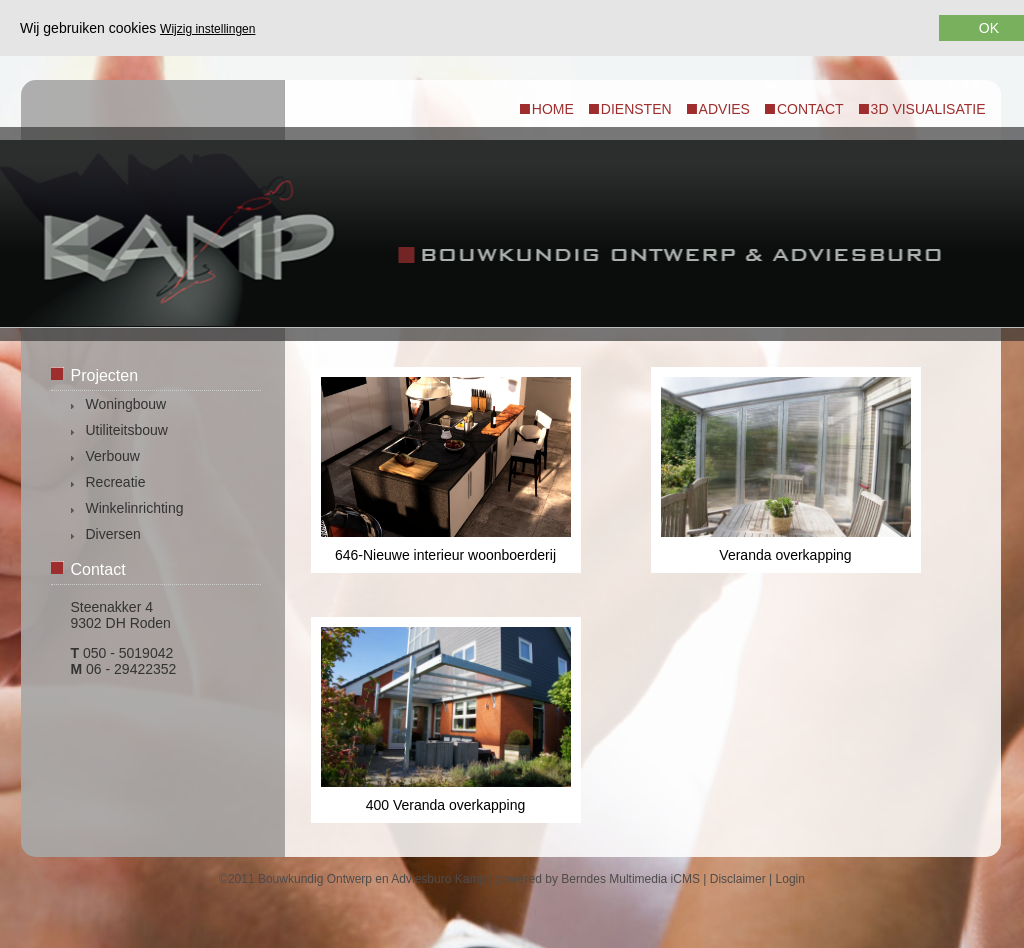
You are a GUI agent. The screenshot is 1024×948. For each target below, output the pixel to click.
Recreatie (116, 482)
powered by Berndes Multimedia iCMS (598, 879)
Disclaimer (738, 879)
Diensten (636, 109)
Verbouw (113, 456)
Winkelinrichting (135, 508)
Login (790, 879)
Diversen (113, 534)
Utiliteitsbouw (127, 430)
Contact (810, 109)
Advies (724, 109)
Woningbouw (126, 404)
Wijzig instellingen (207, 29)
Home (553, 109)
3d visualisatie (928, 109)
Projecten (105, 375)
